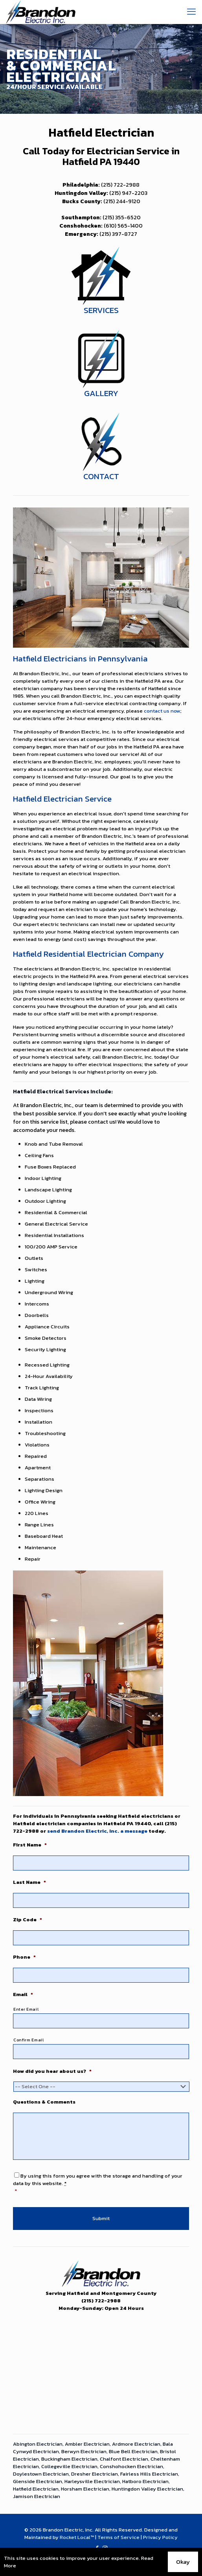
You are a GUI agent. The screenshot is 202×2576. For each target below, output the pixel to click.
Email (23, 1994)
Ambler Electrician (87, 2444)
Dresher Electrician (94, 2474)
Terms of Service (118, 2537)
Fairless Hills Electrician (149, 2474)
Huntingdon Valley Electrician (147, 2489)
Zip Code (27, 1920)
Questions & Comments (44, 2102)
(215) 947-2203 (128, 193)
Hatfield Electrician (36, 2489)
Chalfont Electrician (124, 2459)
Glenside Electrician (37, 2481)
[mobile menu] (191, 12)
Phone (24, 1957)
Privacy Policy (160, 2537)
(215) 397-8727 (118, 234)
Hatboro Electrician (145, 2481)
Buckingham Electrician (69, 2459)
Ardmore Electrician (136, 2444)
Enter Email (26, 2009)
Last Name (29, 1882)
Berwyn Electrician (84, 2451)
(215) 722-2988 (120, 185)
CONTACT (101, 476)
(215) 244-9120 (121, 201)
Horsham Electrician (85, 2489)
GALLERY (101, 393)
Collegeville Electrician (69, 2466)
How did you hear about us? (52, 2071)
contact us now (162, 711)
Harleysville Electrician (92, 2481)
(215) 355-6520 (122, 217)
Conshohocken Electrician (131, 2466)
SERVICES (101, 310)
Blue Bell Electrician (133, 2451)
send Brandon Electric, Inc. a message (97, 1831)
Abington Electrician (37, 2444)
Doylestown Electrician (41, 2474)
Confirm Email (28, 2040)
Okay (183, 2561)
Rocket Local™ (77, 2537)
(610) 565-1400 (123, 226)
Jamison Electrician (36, 2496)
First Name (30, 1845)
